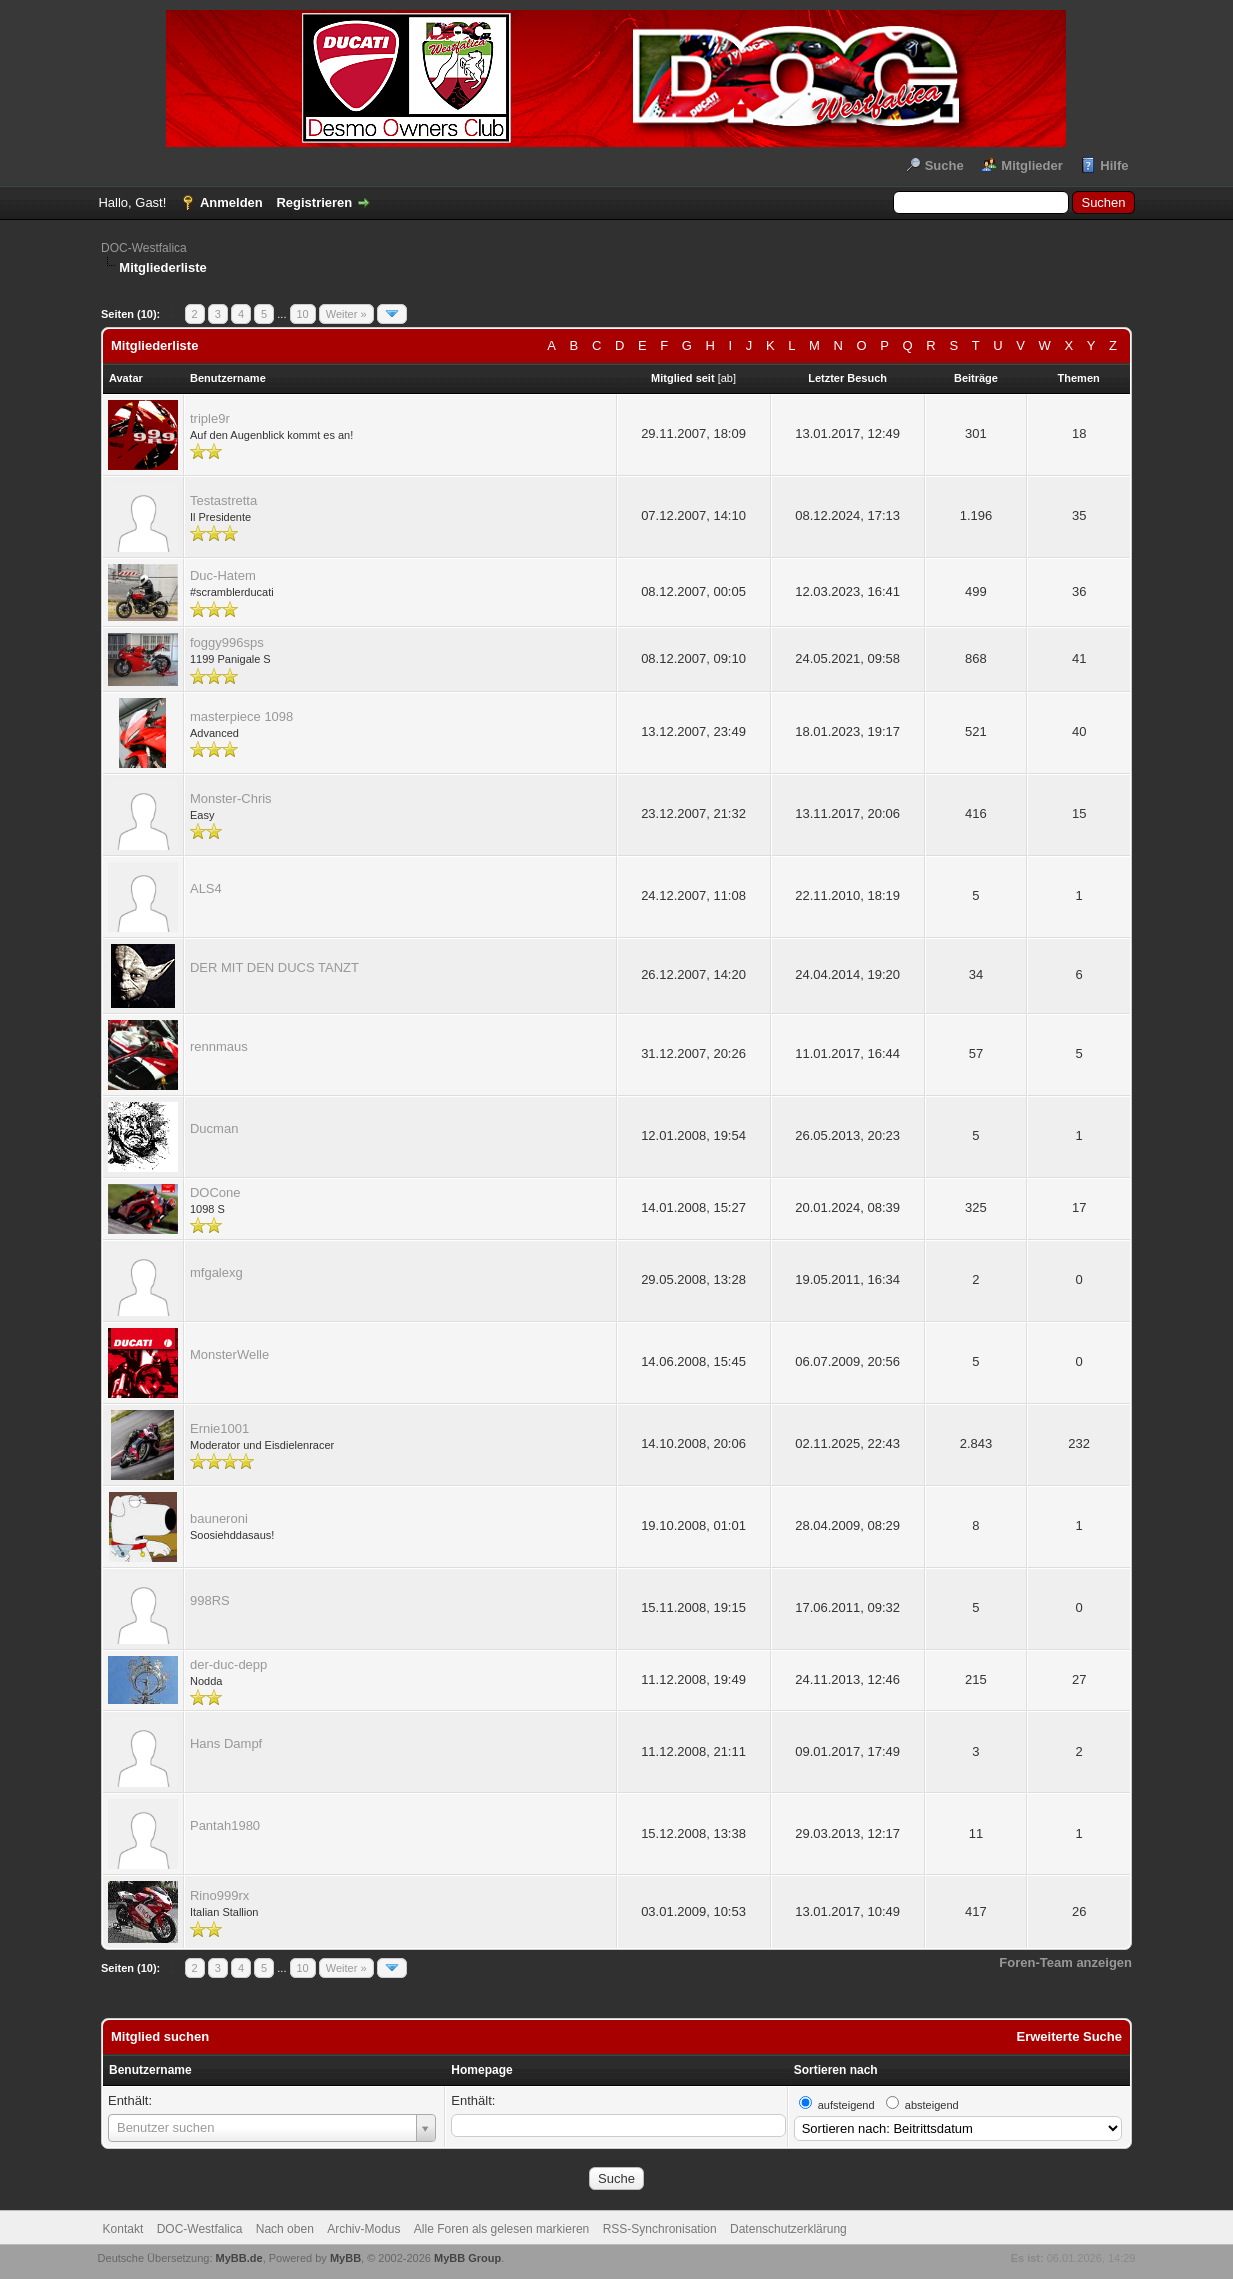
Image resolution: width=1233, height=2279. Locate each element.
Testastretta (223, 500)
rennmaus (219, 1046)
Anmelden (231, 202)
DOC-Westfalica (144, 248)
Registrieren (314, 202)
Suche (944, 165)
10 (303, 314)
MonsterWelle (229, 1354)
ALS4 (206, 888)
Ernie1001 (219, 1428)
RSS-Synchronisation (660, 2229)
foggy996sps (227, 642)
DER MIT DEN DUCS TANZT (274, 967)
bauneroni (219, 1518)
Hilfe (1114, 165)
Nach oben (285, 2229)
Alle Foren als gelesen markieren (501, 2229)
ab (727, 378)
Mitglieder (1031, 165)
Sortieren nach (836, 2070)
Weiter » (346, 314)
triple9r (210, 418)
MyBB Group (467, 2258)
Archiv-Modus (363, 2229)
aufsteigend (846, 2105)
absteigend (932, 2105)
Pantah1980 (225, 1825)
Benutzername (150, 2070)
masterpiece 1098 (241, 716)
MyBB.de (239, 2258)
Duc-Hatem (223, 575)
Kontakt (123, 2229)
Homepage (481, 2070)
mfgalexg (216, 1272)
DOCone (215, 1192)
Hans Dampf (226, 1743)
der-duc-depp (228, 1664)
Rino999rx (219, 1895)
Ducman (214, 1128)
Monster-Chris (231, 798)
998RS (210, 1600)
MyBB (345, 2258)
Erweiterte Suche (1070, 2036)
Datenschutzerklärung (788, 2229)
